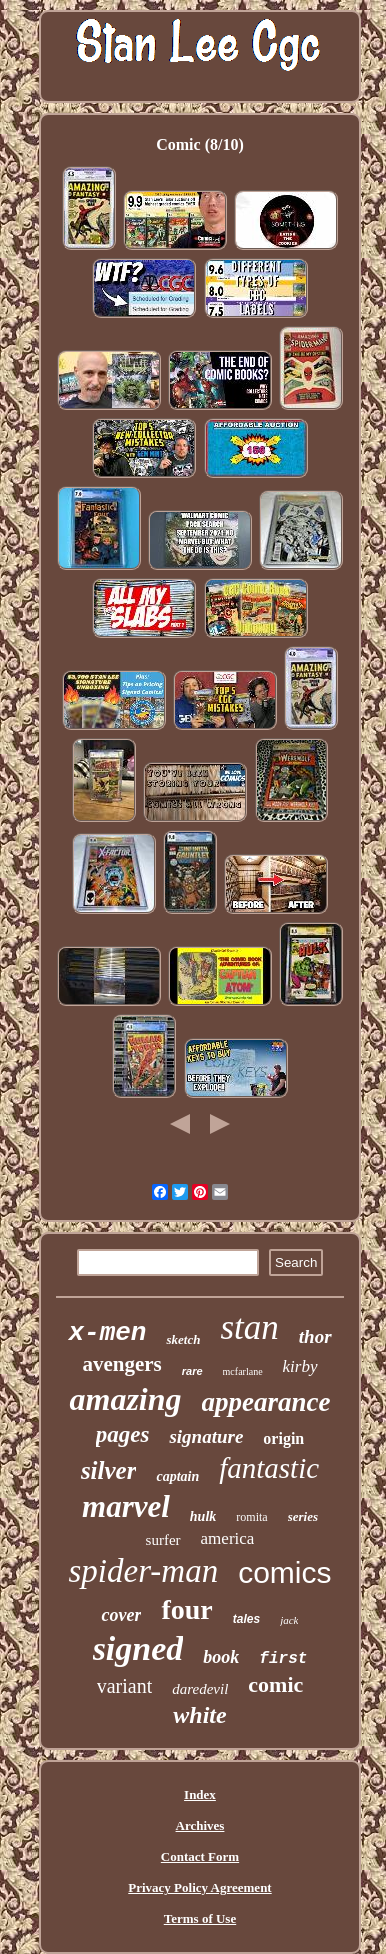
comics (284, 1572)
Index (200, 1794)
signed (138, 1648)
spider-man (143, 1571)
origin (283, 1438)
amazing (125, 1399)
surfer (163, 1540)
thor (315, 1336)
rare (192, 1371)
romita (251, 1517)
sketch (183, 1339)
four (186, 1609)
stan (249, 1327)
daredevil (200, 1689)
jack (289, 1620)
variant (125, 1686)
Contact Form (200, 1856)
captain (177, 1476)
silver (109, 1470)
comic (275, 1684)
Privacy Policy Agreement (199, 1887)
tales (246, 1619)
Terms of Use (200, 1918)
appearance (266, 1402)
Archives (200, 1825)
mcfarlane (243, 1371)
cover (121, 1615)
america (228, 1538)
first (283, 1659)
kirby (300, 1366)
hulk (203, 1516)
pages (123, 1434)
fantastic (269, 1468)
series (303, 1516)
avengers (121, 1364)
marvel (126, 1506)
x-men (107, 1333)
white (199, 1715)
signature (206, 1436)
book (221, 1657)
